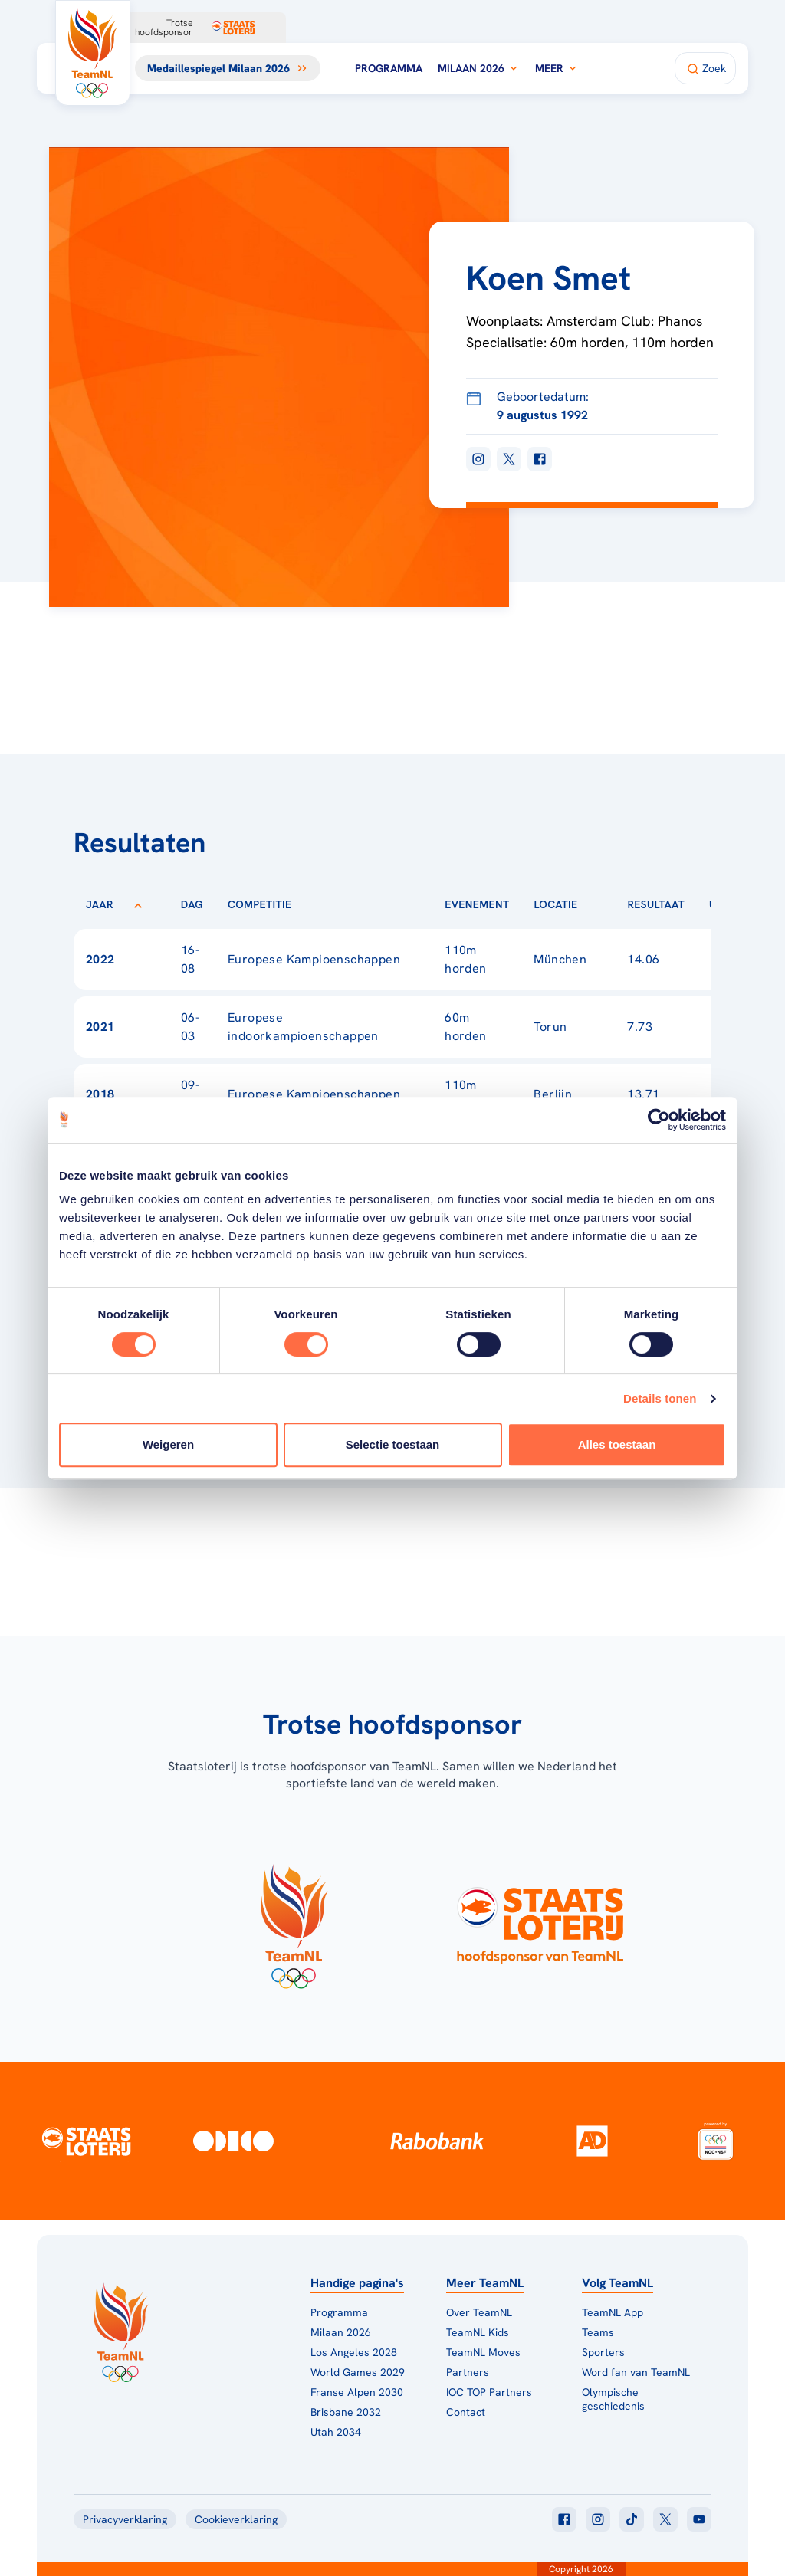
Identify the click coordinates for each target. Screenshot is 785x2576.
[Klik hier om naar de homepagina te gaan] (92, 53)
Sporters (603, 2352)
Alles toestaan (617, 1444)
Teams (598, 2332)
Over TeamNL (479, 2312)
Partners (467, 2372)
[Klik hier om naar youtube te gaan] (699, 2519)
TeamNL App (612, 2312)
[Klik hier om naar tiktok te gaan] (631, 2519)
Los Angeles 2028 (353, 2352)
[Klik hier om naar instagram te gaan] (598, 2519)
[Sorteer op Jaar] (138, 904)
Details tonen (659, 1398)
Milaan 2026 (479, 68)
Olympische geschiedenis (613, 2399)
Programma (388, 68)
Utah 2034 (335, 2432)
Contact (465, 2412)
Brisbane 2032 (345, 2412)
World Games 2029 (357, 2372)
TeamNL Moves (483, 2352)
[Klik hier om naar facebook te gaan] (564, 2519)
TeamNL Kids (477, 2332)
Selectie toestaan (393, 1444)
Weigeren (168, 1444)
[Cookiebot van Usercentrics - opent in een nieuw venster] (659, 1119)
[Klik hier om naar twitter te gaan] (665, 2519)
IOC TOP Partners (489, 2392)
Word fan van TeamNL (636, 2372)
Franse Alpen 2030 (356, 2392)
